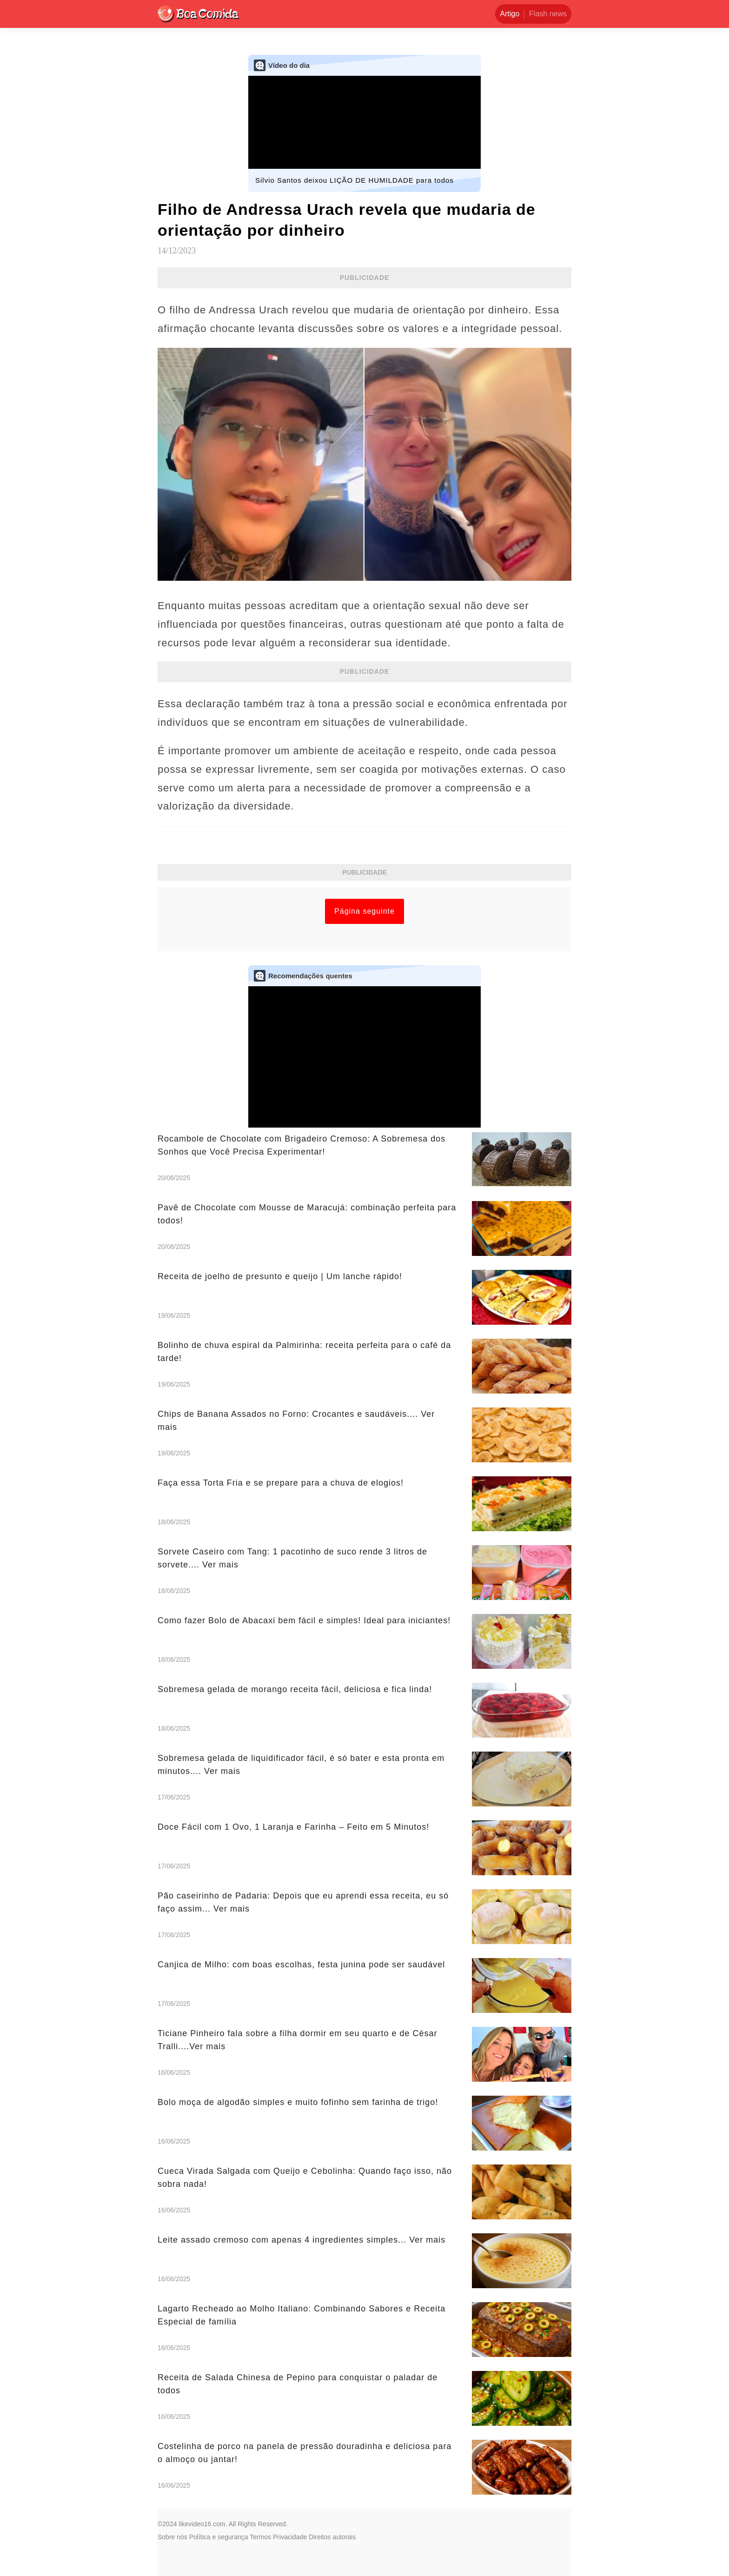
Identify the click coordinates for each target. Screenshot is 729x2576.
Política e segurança (218, 2537)
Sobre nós (172, 2537)
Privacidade (290, 2537)
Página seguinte (364, 911)
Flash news (548, 14)
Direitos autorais (332, 2537)
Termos (260, 2537)
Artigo (509, 14)
